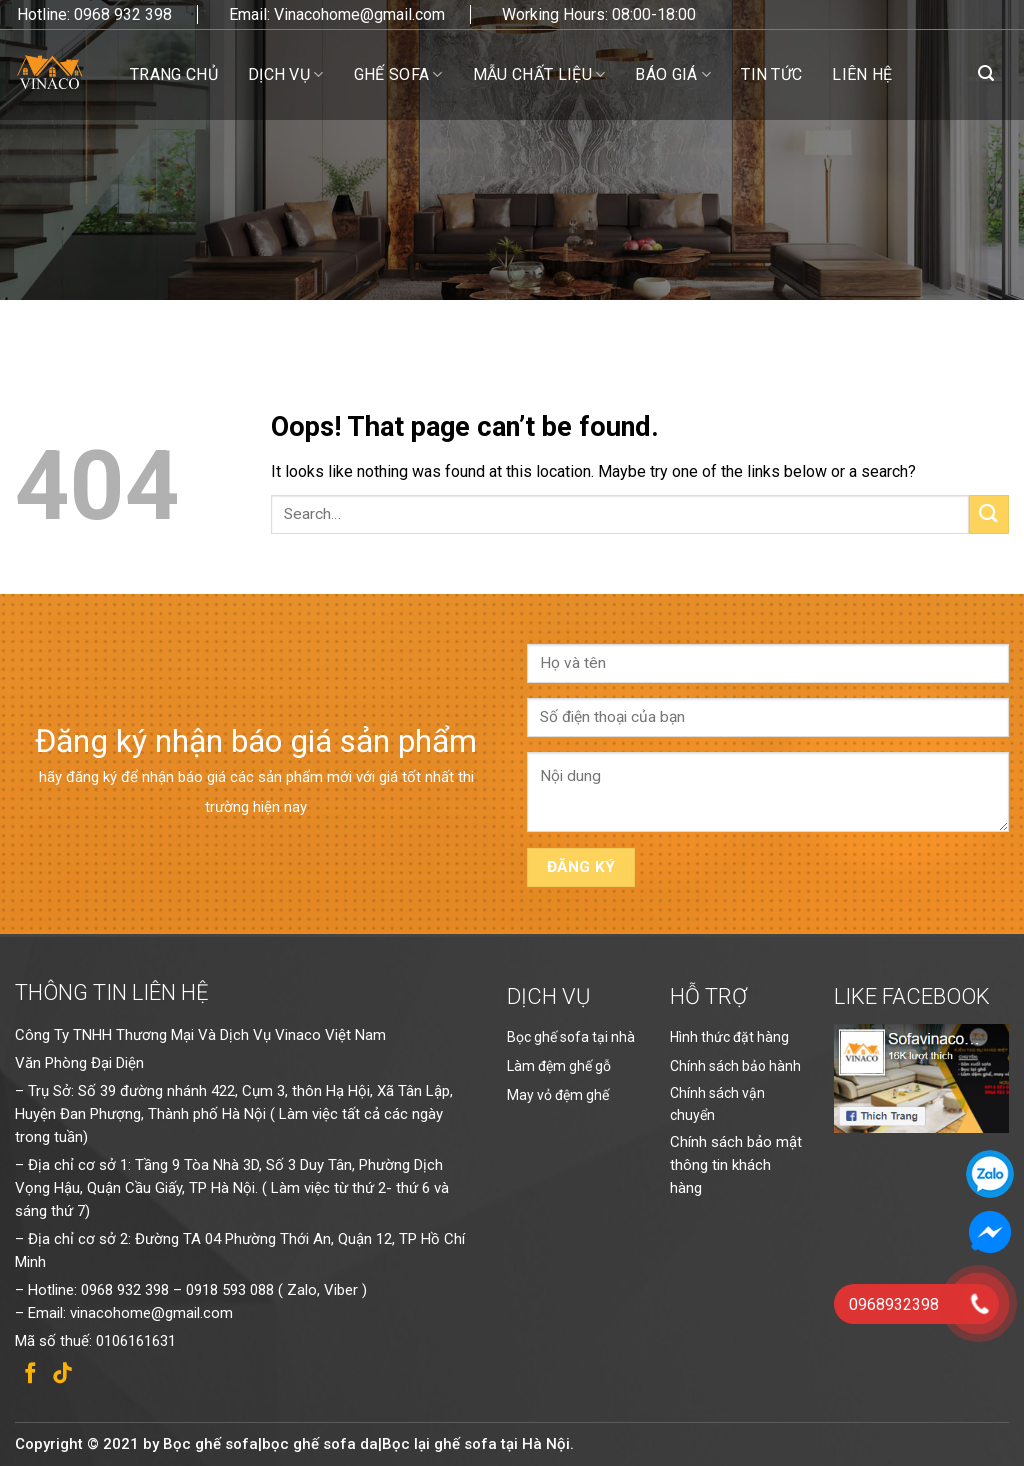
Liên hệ (862, 74)
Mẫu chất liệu (539, 75)
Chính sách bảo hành (735, 1066)
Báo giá (673, 75)
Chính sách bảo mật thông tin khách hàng (736, 1165)
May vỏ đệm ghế (558, 1095)
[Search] (986, 73)
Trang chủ (174, 74)
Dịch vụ (286, 75)
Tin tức (771, 74)
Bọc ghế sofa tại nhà (571, 1037)
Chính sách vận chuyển (717, 1104)
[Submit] (989, 514)
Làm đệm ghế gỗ (559, 1066)
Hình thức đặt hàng (729, 1037)
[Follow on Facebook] (30, 1374)
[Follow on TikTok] (62, 1374)
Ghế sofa (398, 75)
